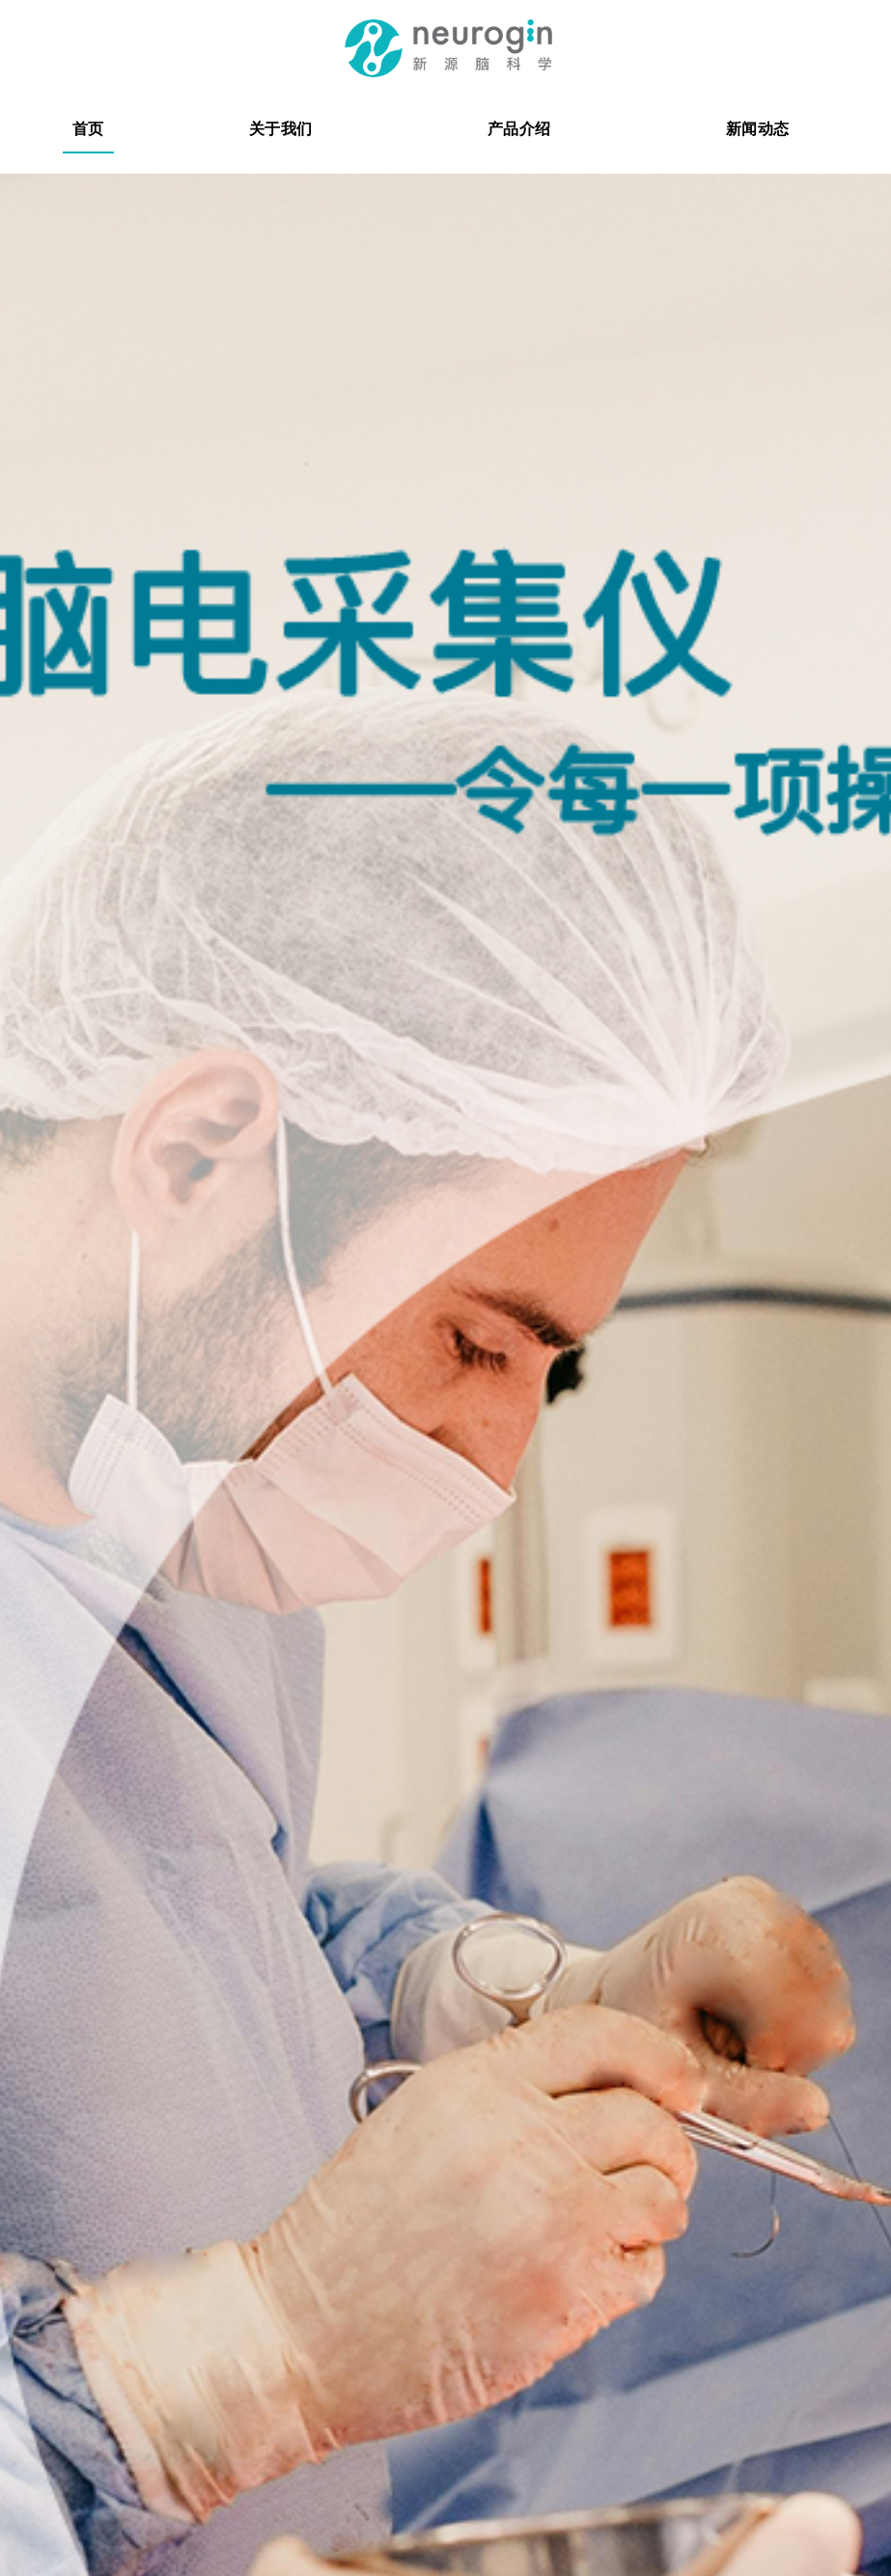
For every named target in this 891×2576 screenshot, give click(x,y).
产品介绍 (518, 129)
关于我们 (280, 129)
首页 (88, 129)
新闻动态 (757, 129)
